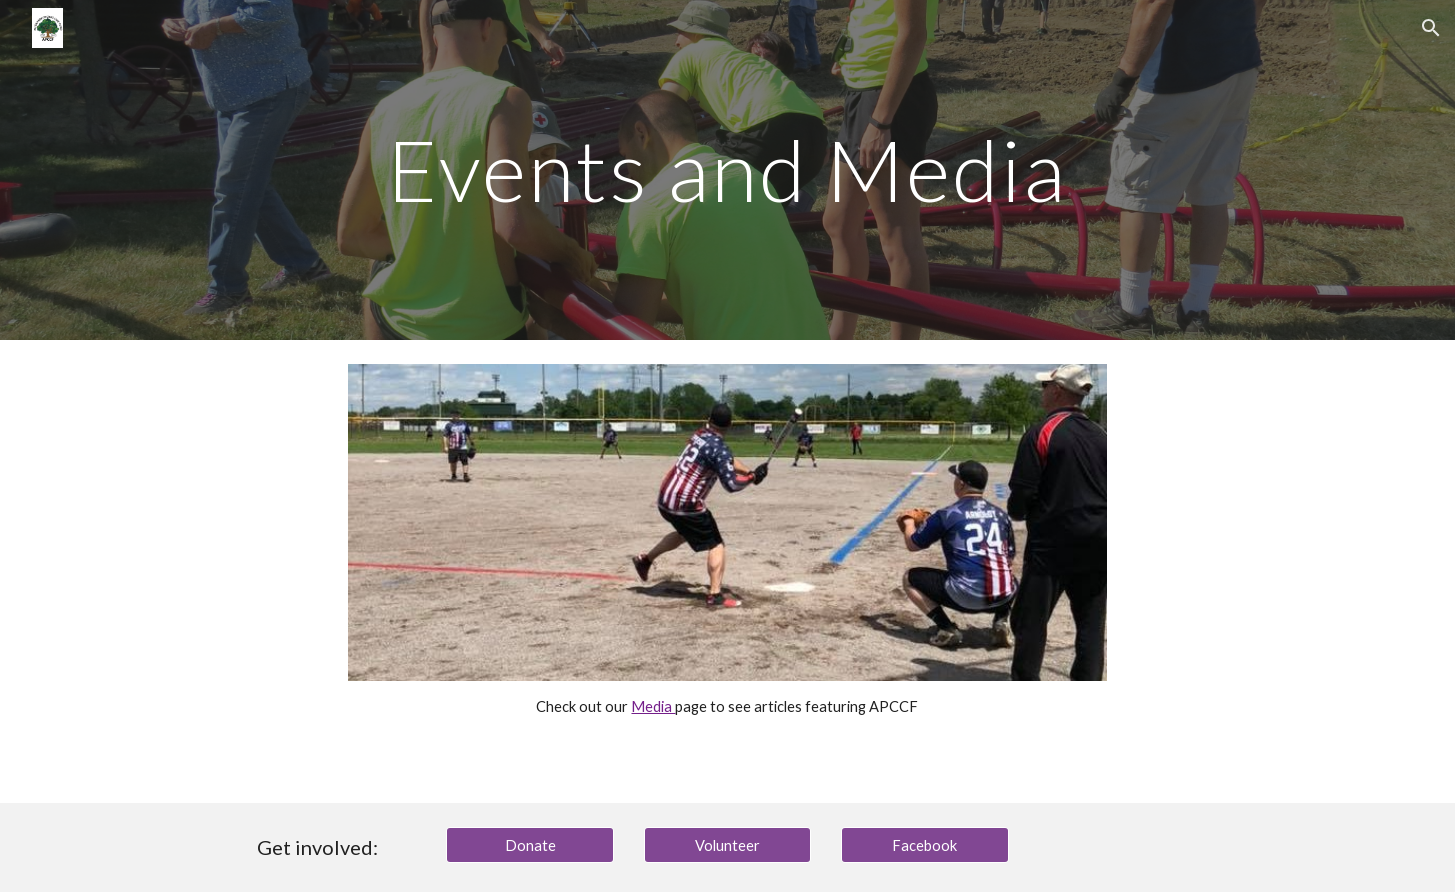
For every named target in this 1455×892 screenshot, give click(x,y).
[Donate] (530, 845)
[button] (1431, 28)
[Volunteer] (728, 845)
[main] (728, 169)
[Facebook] (925, 845)
